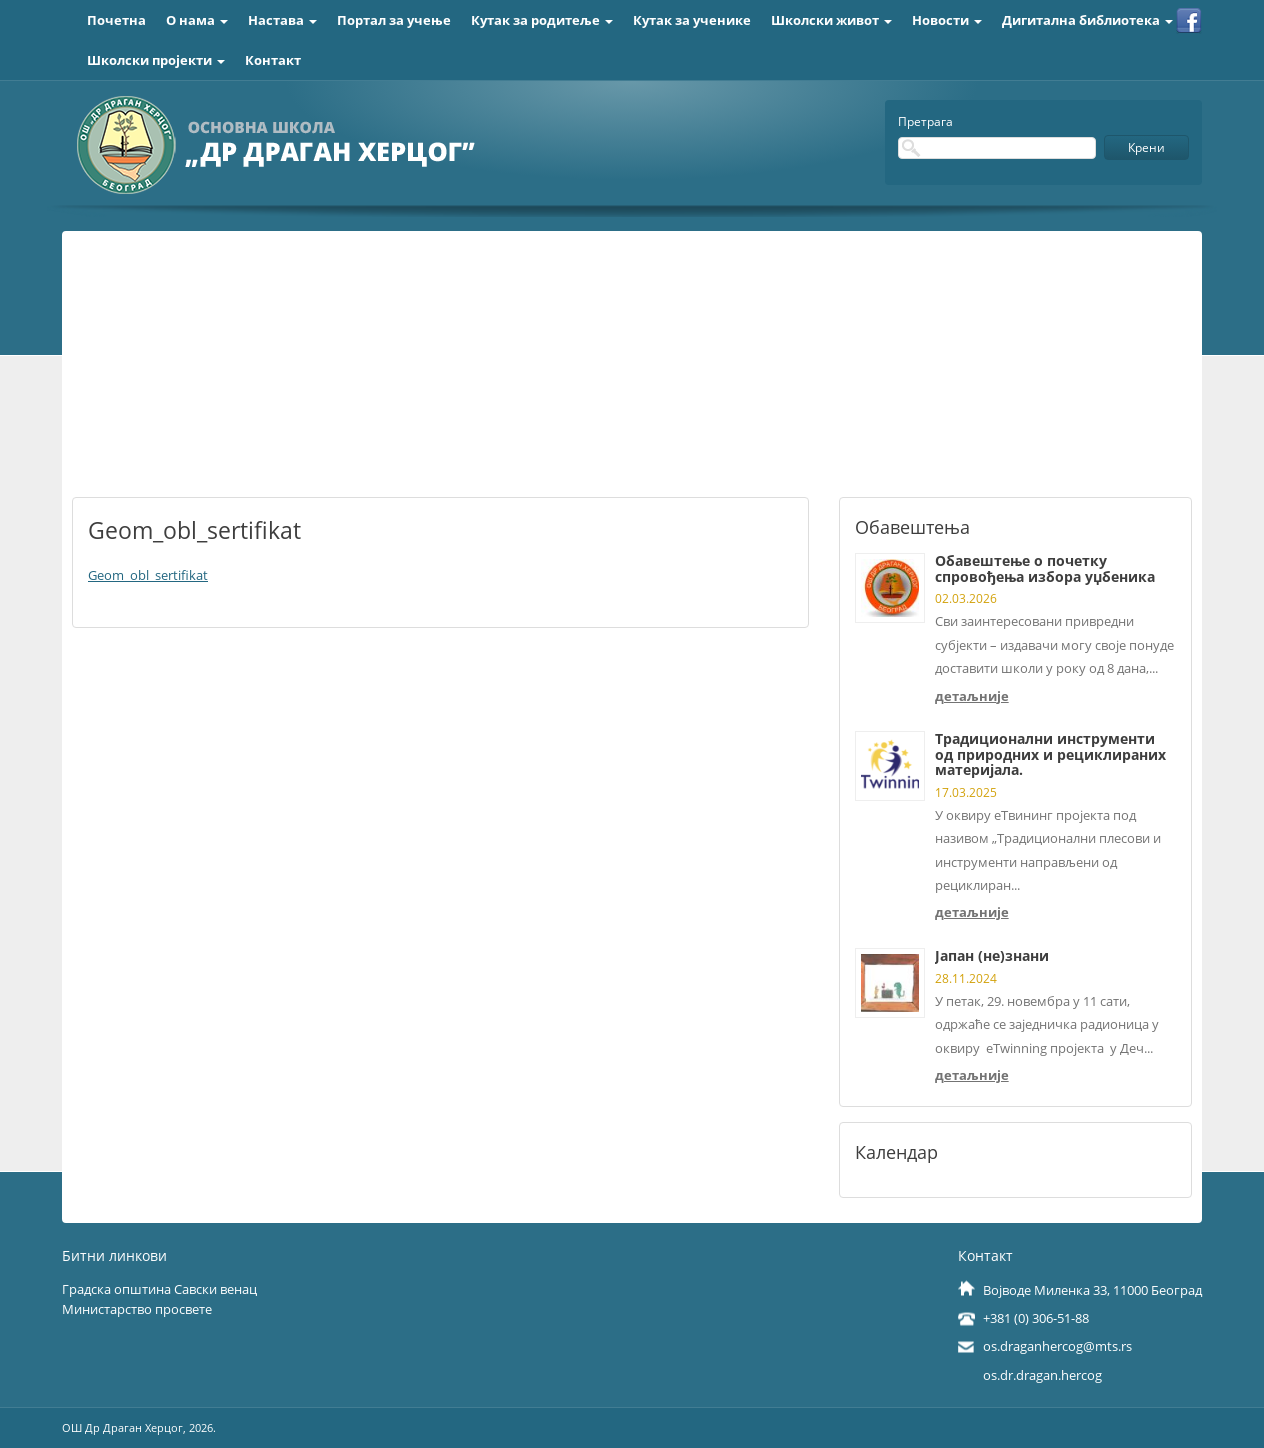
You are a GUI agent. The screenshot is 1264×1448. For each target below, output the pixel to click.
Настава (282, 20)
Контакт (273, 60)
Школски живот (831, 20)
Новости (947, 20)
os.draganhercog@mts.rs (1057, 1346)
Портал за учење (394, 20)
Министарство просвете (137, 1309)
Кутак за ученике (692, 20)
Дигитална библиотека (1087, 20)
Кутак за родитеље (542, 20)
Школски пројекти (156, 60)
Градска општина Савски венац (159, 1289)
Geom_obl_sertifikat (148, 575)
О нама (197, 20)
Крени (1146, 147)
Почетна (116, 20)
